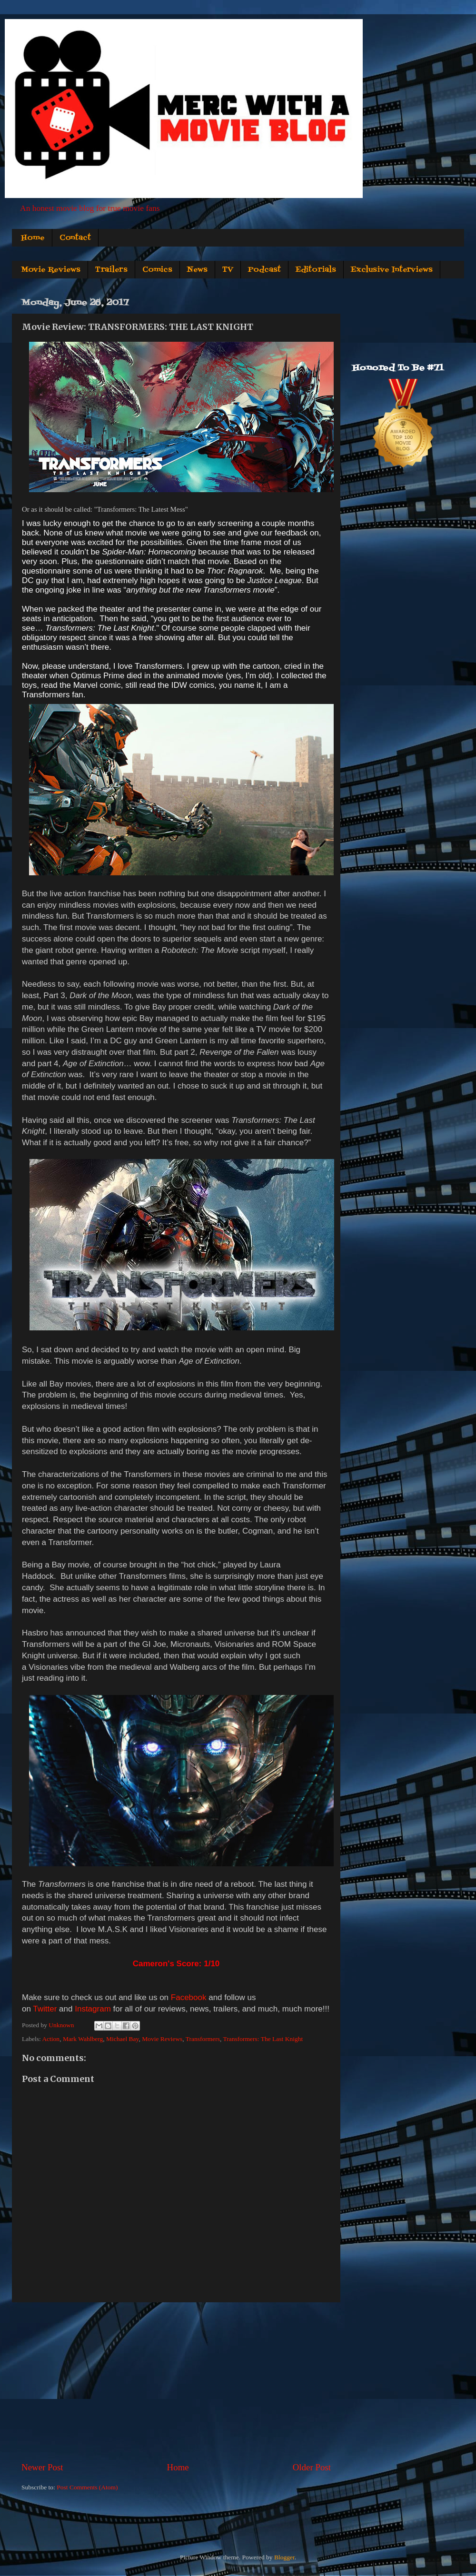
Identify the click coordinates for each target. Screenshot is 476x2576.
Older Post (312, 2467)
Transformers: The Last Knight (263, 2038)
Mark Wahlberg (83, 2038)
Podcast (264, 270)
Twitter (45, 2008)
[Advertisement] (176, 2381)
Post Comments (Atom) (87, 2487)
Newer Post (42, 2467)
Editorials (316, 270)
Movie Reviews (50, 270)
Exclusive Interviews (392, 270)
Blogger (284, 2557)
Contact (75, 238)
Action (51, 2038)
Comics (157, 270)
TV (227, 270)
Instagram (93, 2008)
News (197, 270)
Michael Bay (122, 2038)
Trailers (111, 270)
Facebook (189, 1997)
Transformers (203, 2038)
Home (33, 238)
